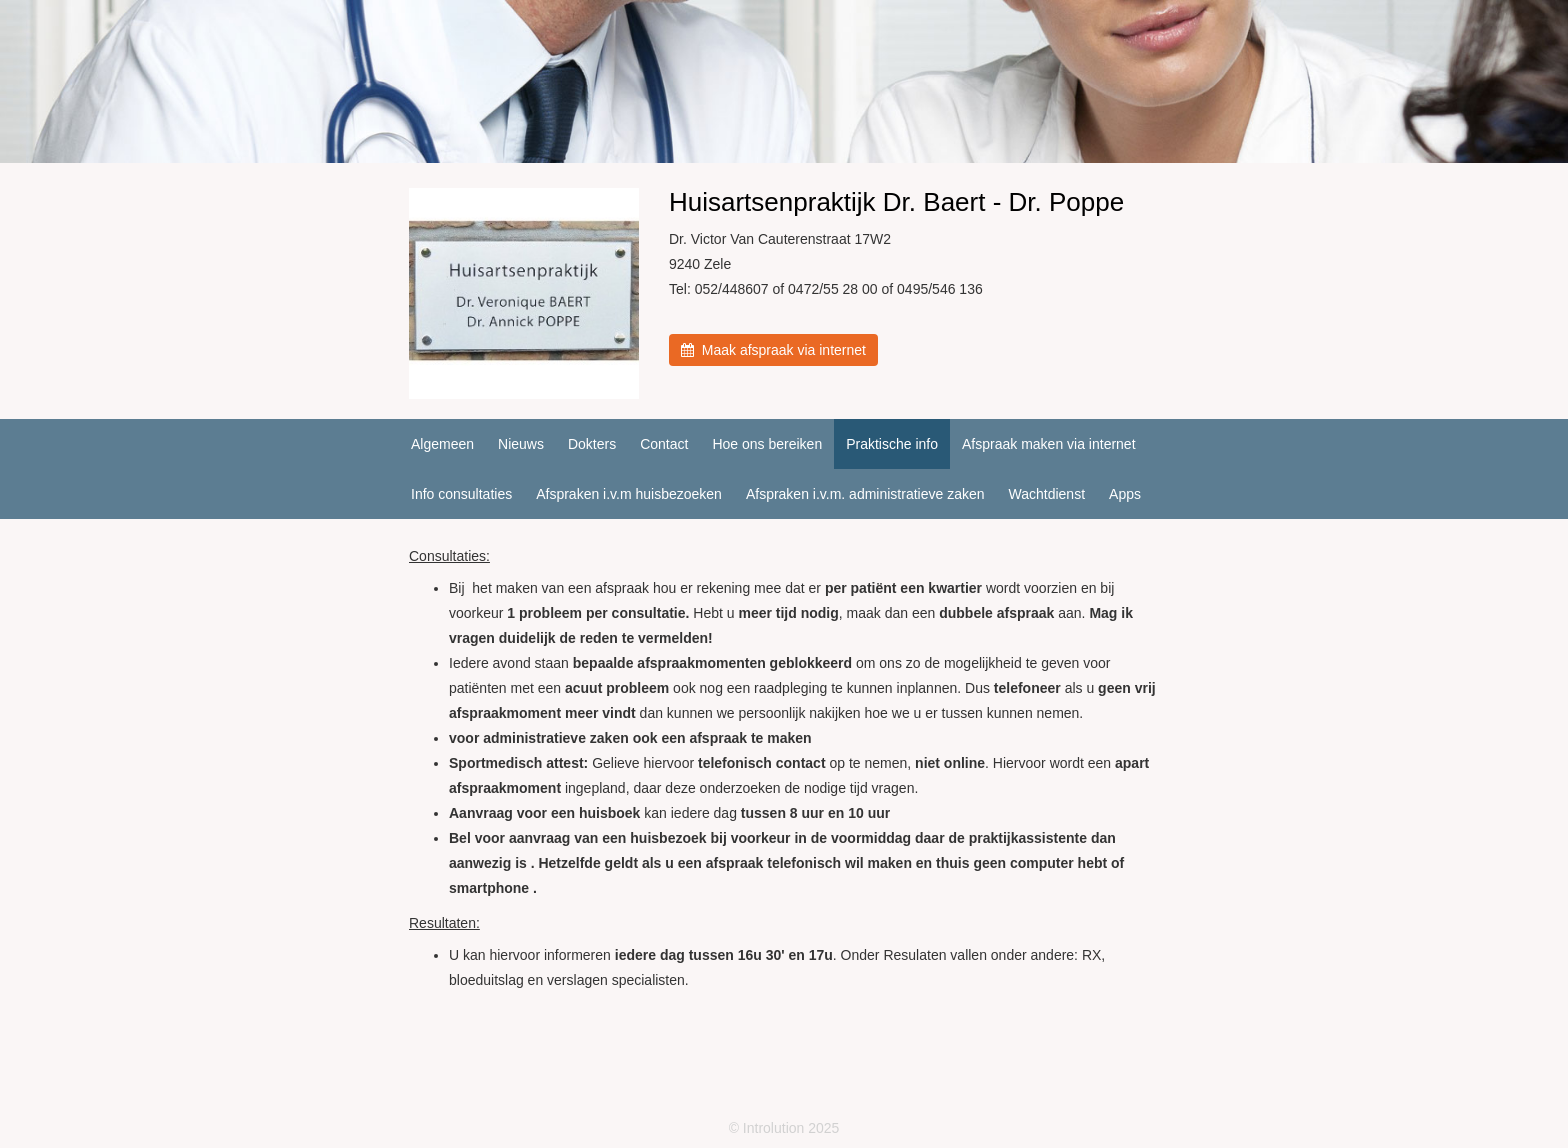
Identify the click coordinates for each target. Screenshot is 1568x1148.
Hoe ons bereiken (767, 444)
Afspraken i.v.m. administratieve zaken (865, 494)
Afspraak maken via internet (1049, 444)
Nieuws (521, 444)
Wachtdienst (1047, 494)
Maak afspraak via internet (773, 350)
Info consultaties (461, 494)
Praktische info (892, 444)
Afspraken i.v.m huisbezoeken (629, 494)
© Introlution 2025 (784, 1128)
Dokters (592, 444)
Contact (664, 444)
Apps (1125, 494)
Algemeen (442, 444)
